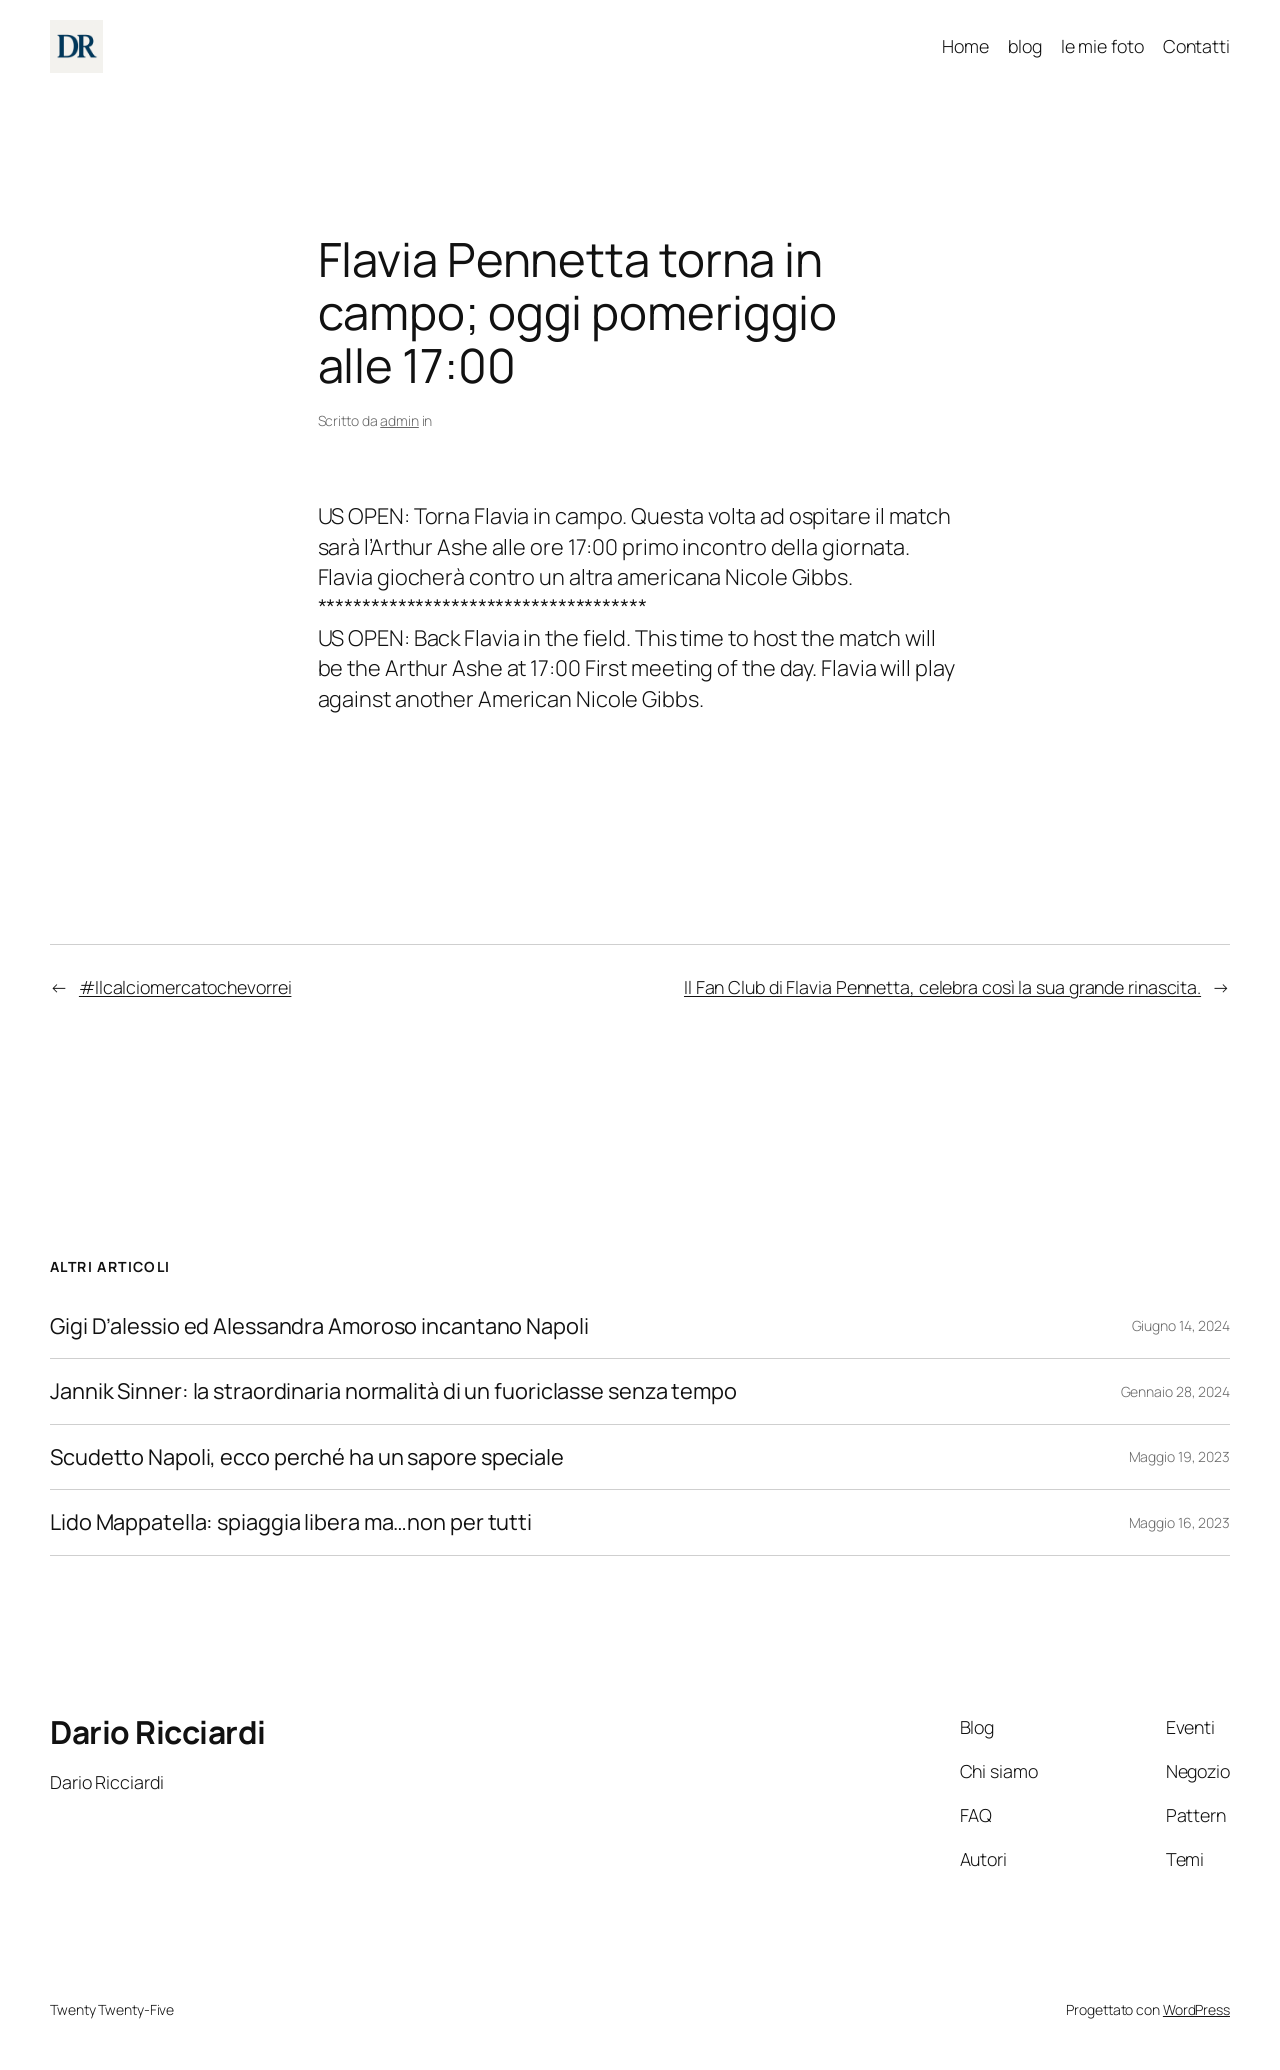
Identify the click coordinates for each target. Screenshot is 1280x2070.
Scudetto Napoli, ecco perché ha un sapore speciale (307, 1457)
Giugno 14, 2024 (1181, 1325)
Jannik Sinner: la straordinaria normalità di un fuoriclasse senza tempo (393, 1391)
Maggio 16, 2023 (1180, 1522)
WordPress (1196, 2009)
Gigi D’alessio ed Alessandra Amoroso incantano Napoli (319, 1326)
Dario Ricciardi (158, 1732)
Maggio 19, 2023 (1180, 1456)
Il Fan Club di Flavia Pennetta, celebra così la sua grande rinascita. (942, 987)
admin (399, 420)
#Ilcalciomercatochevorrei (185, 987)
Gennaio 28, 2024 (1175, 1391)
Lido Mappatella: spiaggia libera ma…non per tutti (291, 1522)
